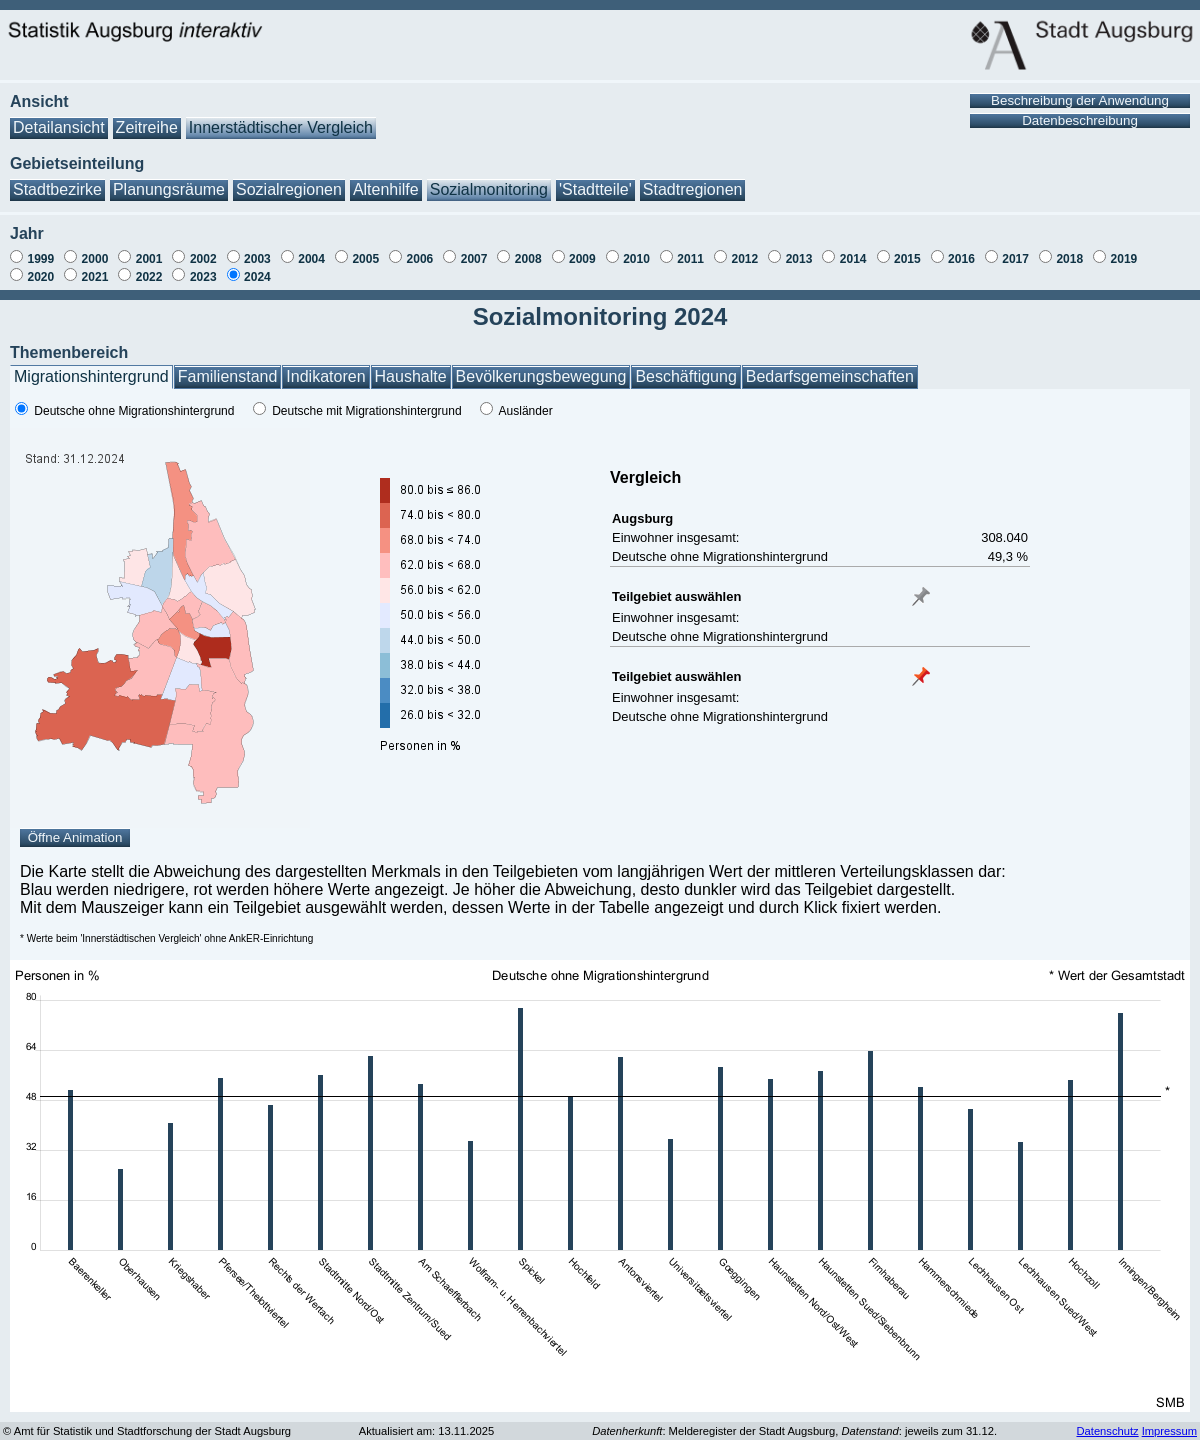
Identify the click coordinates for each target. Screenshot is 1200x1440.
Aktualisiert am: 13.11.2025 (427, 1431)
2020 (40, 277)
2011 (690, 259)
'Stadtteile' (595, 189)
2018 (1069, 259)
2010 (636, 259)
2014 (853, 259)
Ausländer (526, 411)
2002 (203, 259)
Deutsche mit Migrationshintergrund (366, 411)
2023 (203, 277)
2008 (528, 259)
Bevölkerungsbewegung (541, 376)
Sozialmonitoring (489, 189)
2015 (907, 259)
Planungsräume (169, 189)
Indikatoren (325, 376)
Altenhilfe (386, 189)
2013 (799, 259)
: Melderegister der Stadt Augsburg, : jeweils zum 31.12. (794, 1431)
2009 (582, 259)
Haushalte (411, 376)
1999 (40, 259)
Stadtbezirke (57, 189)
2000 (95, 259)
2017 (1015, 259)
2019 (1124, 259)
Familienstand (228, 376)
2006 (420, 259)
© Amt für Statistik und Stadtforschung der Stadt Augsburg (147, 1431)
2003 (257, 259)
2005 (365, 259)
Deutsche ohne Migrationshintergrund (134, 411)
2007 (474, 259)
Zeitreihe (147, 127)
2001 (149, 259)
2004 (311, 259)
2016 (961, 259)
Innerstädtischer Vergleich (281, 127)
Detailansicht (59, 127)
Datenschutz (1107, 1431)
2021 (95, 277)
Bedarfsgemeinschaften (830, 376)
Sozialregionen (289, 189)
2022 (149, 277)
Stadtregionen (693, 189)
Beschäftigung (685, 376)
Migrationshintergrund (91, 376)
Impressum (1169, 1431)
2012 (744, 259)
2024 (257, 277)
